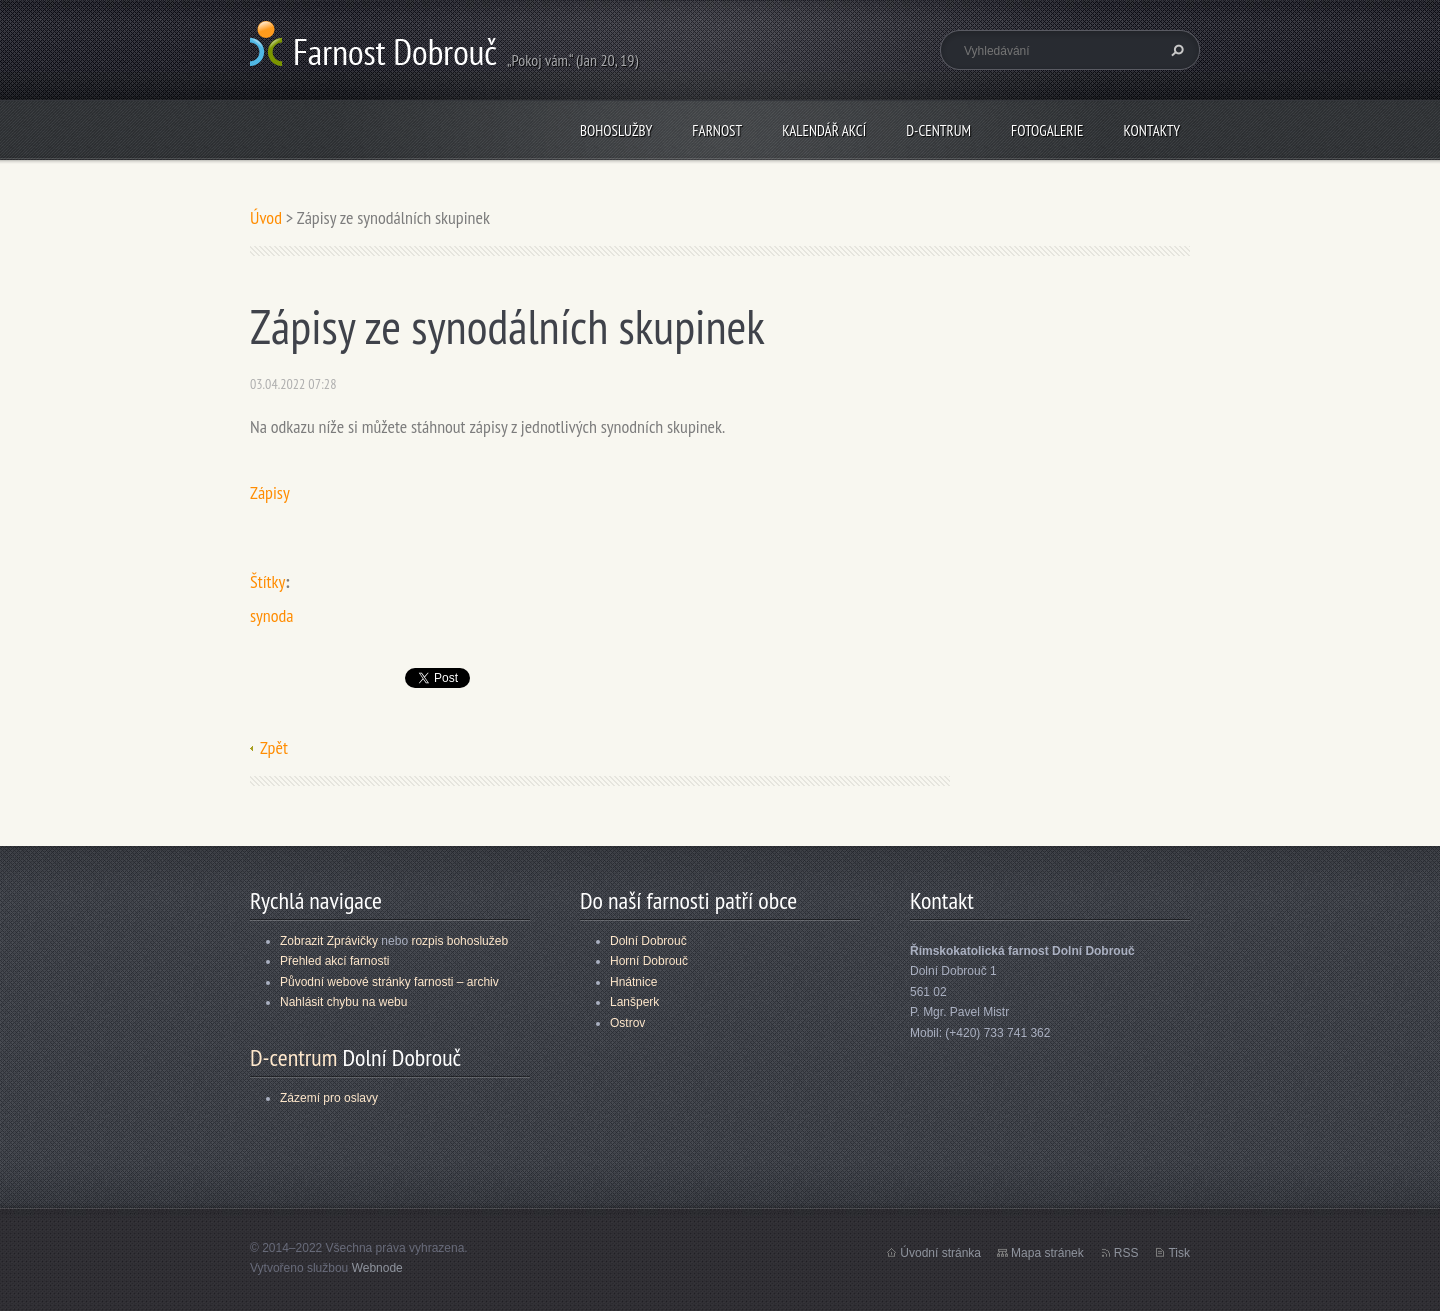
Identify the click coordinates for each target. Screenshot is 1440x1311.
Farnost (717, 130)
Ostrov (627, 1023)
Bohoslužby (616, 130)
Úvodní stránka (940, 1253)
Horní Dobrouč (649, 961)
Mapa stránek (1047, 1253)
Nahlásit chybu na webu (343, 1002)
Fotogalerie (1047, 130)
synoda (272, 615)
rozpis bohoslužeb (459, 941)
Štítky (267, 581)
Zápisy (270, 492)
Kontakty (1151, 130)
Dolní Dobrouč (648, 941)
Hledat (1175, 50)
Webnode (377, 1268)
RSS (1126, 1253)
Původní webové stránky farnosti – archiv (389, 982)
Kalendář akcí (824, 130)
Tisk (1179, 1253)
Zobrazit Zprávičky (329, 941)
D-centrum (938, 130)
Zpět (274, 747)
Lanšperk (634, 1002)
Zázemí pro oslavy (329, 1098)
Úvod (266, 217)
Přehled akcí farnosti (334, 961)
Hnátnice (633, 982)
